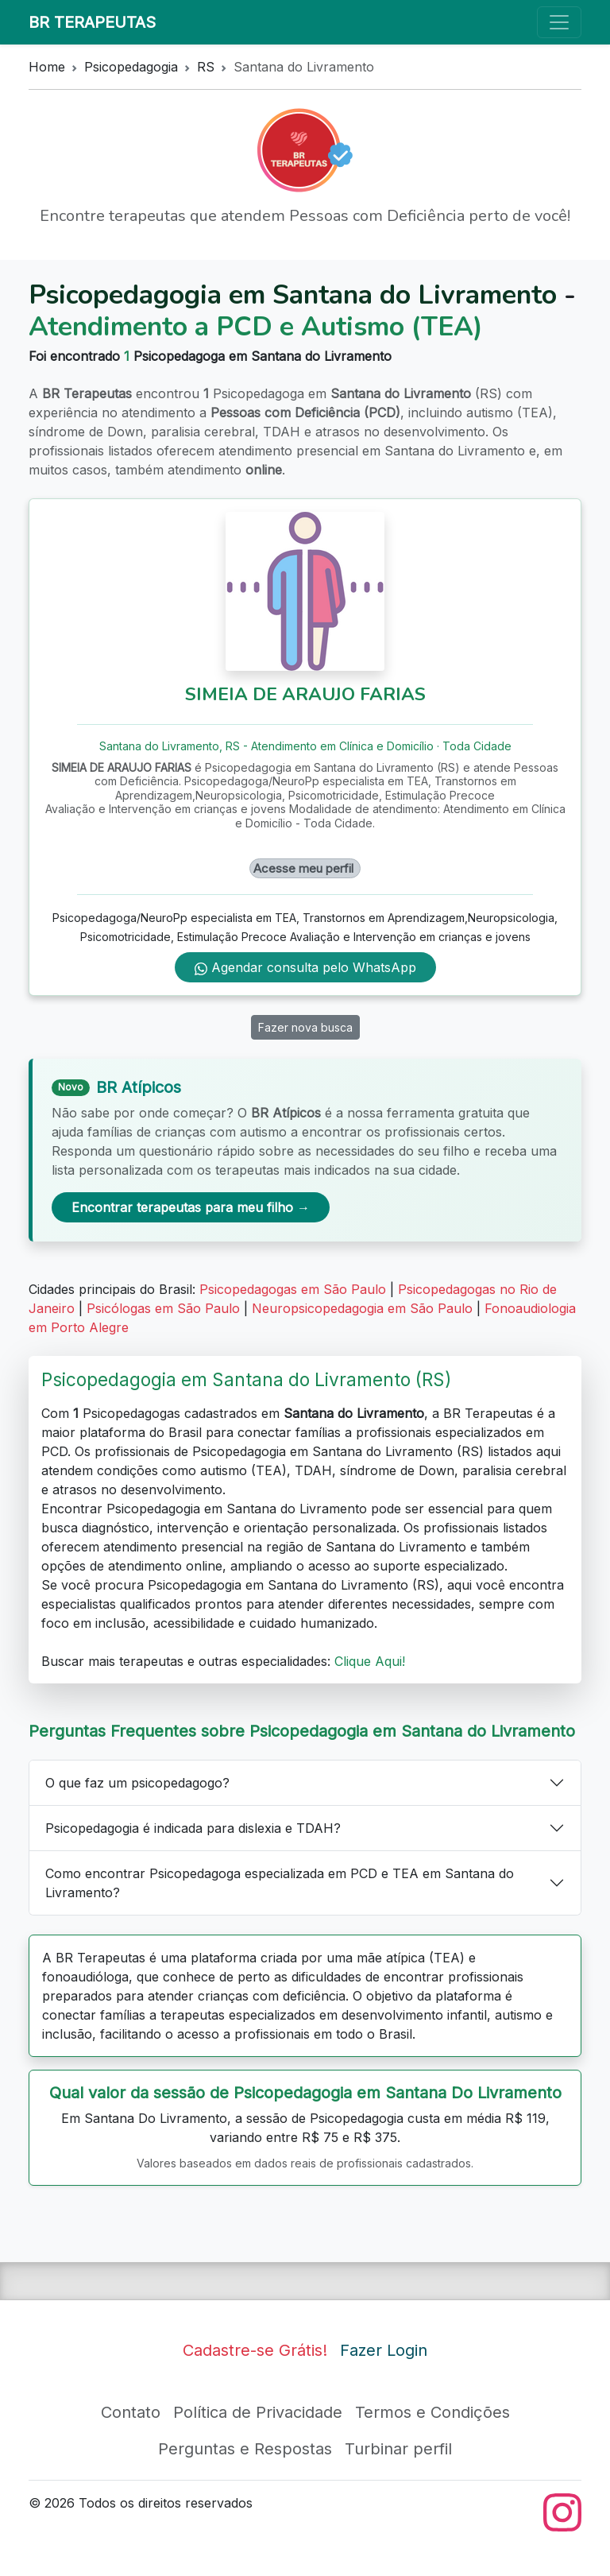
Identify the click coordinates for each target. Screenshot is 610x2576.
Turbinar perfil (398, 2448)
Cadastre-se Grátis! (255, 2350)
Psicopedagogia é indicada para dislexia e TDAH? (193, 1828)
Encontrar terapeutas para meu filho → (190, 1207)
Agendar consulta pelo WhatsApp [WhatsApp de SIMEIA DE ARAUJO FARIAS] (305, 967)
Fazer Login (383, 2350)
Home (47, 67)
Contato (130, 2412)
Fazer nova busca (305, 1027)
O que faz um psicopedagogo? (137, 1783)
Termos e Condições (432, 2412)
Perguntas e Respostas (245, 2448)
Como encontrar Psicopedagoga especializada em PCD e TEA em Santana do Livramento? (279, 1882)
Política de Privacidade (257, 2412)
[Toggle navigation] (559, 22)
